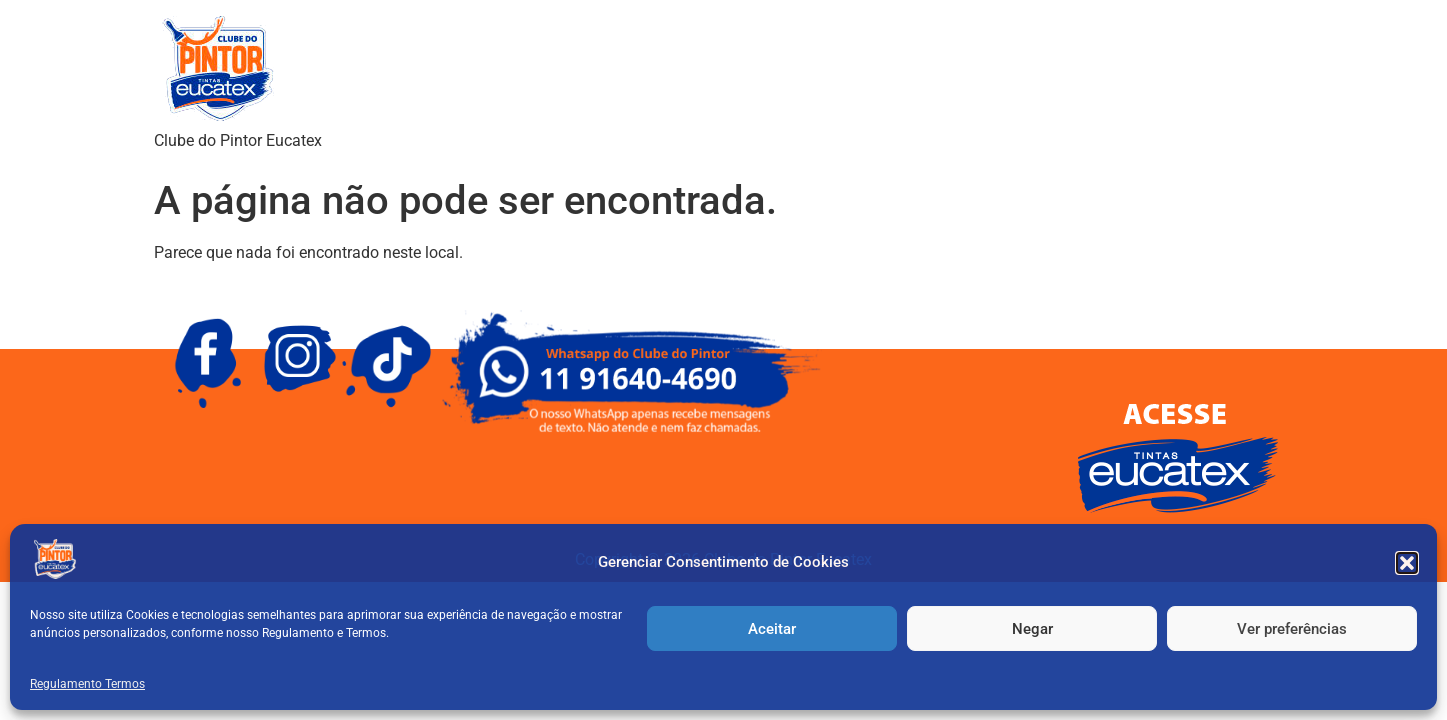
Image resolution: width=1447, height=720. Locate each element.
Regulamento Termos (87, 684)
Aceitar (772, 629)
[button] (1407, 563)
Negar (1032, 629)
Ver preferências (1292, 629)
